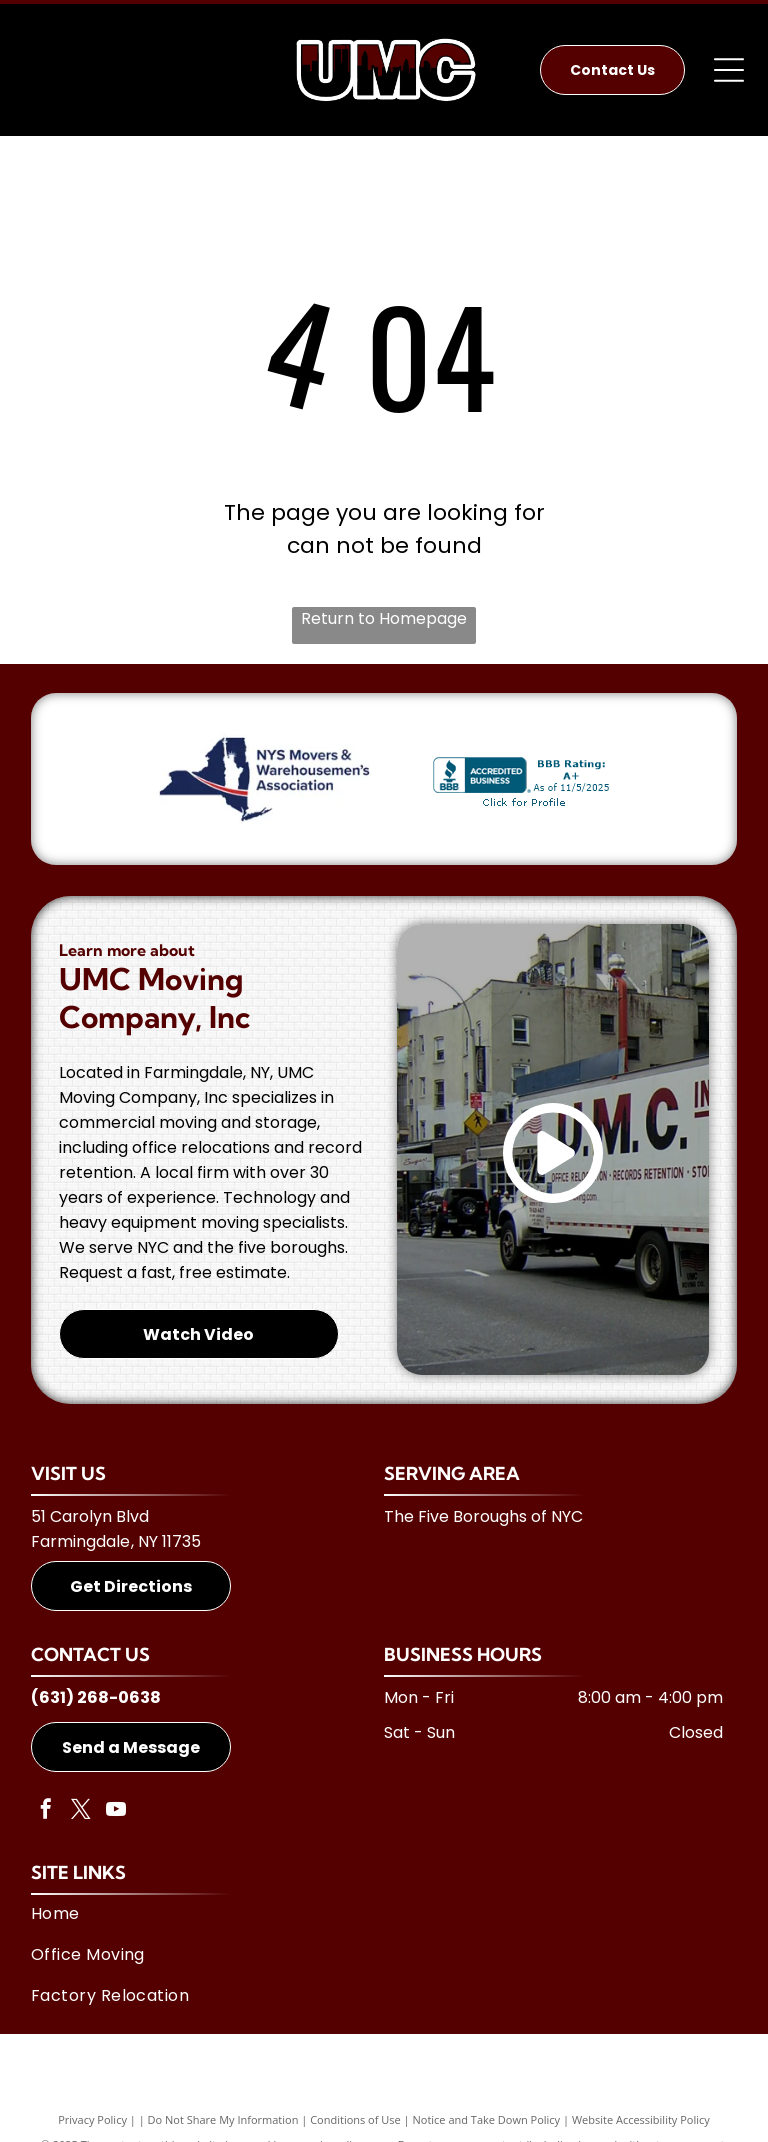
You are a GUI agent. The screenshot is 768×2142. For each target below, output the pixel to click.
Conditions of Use (355, 2119)
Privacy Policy (92, 2119)
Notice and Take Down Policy (487, 2119)
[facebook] (46, 1811)
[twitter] (81, 1811)
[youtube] (116, 1811)
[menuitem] (377, 1913)
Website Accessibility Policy (641, 2119)
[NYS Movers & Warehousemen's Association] (265, 779)
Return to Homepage (384, 618)
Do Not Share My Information (223, 2119)
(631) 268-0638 (96, 1697)
